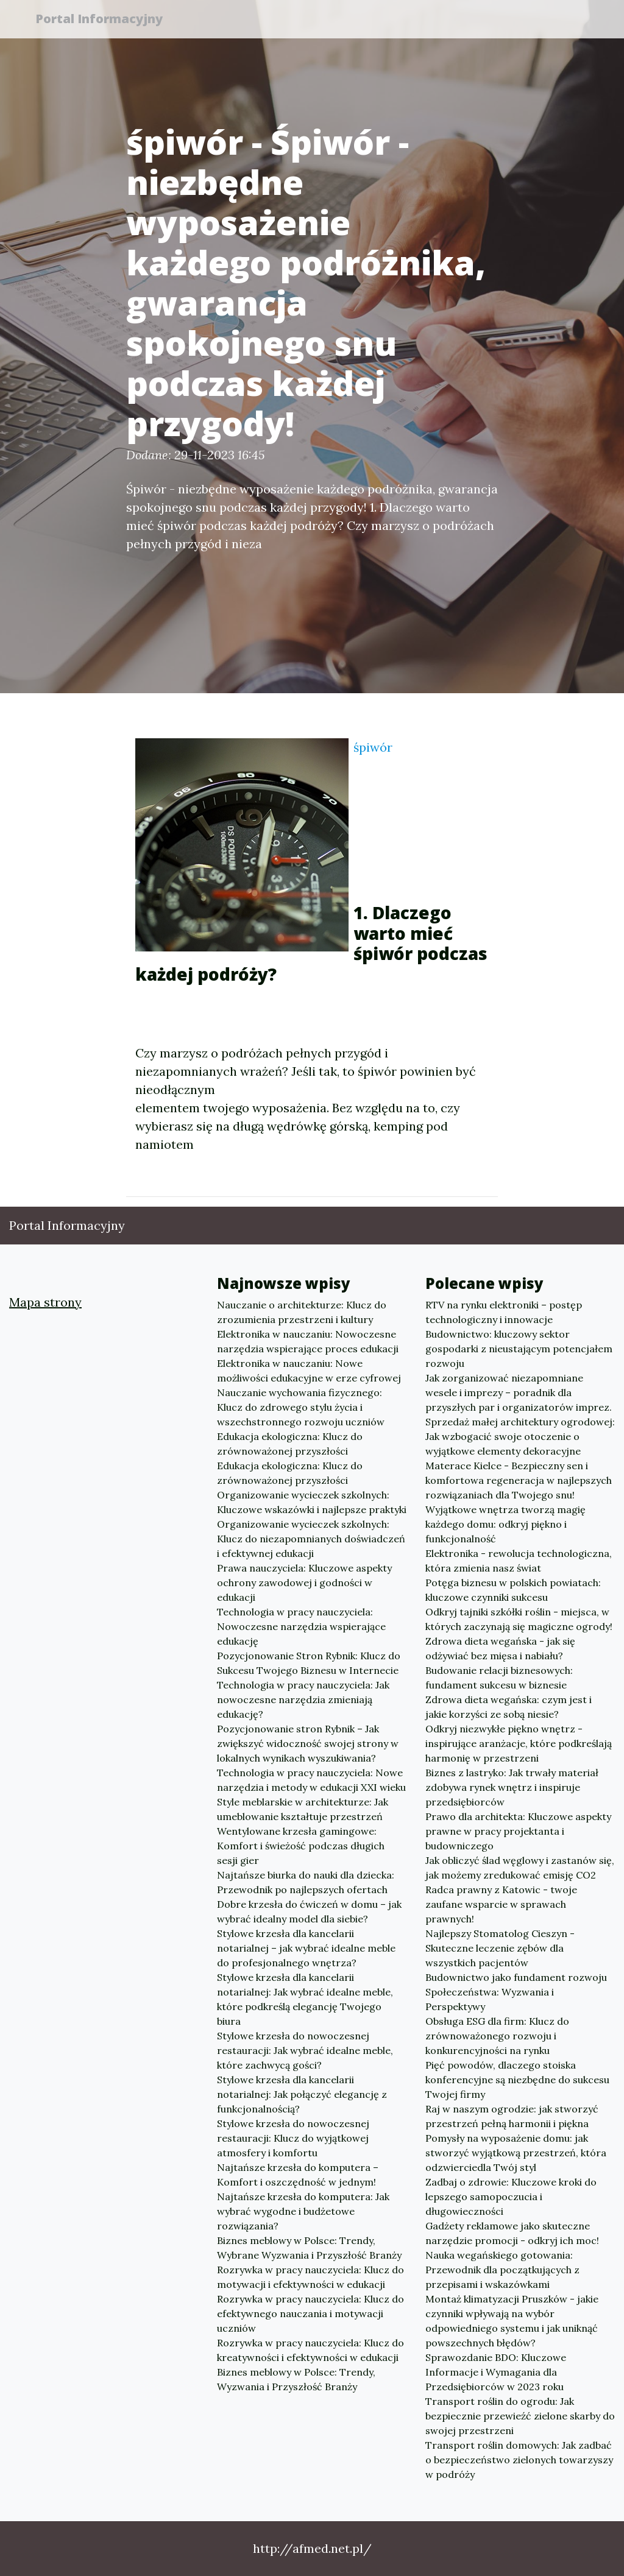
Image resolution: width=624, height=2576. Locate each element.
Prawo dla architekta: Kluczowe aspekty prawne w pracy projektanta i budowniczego (518, 1831)
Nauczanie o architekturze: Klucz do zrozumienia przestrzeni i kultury (301, 1312)
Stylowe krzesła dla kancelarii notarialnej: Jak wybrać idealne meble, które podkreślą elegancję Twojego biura (305, 1999)
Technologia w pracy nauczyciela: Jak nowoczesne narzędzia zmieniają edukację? (303, 1699)
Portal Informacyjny (104, 20)
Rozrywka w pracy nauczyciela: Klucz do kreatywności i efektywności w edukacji (310, 2350)
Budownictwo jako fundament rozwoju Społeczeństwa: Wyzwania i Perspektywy (516, 1992)
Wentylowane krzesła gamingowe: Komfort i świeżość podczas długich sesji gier (301, 1845)
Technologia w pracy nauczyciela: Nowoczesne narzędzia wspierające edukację (301, 1626)
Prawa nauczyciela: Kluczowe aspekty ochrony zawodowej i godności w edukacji (304, 1582)
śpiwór (372, 747)
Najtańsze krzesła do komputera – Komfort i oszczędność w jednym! (297, 2174)
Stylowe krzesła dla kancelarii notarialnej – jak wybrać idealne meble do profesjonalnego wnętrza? (306, 1948)
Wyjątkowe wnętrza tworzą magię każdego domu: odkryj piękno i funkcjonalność (505, 1524)
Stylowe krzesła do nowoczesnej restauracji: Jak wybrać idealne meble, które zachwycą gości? (305, 2050)
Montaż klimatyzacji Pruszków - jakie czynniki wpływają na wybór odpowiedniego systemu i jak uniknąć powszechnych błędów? (511, 2321)
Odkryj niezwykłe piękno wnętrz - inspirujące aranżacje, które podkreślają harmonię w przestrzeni (518, 1743)
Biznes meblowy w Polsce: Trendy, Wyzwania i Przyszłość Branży (296, 2379)
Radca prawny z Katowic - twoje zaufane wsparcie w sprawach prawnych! (501, 1904)
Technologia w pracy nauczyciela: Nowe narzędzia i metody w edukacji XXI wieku (311, 1779)
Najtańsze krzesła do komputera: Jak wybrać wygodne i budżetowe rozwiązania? (303, 2211)
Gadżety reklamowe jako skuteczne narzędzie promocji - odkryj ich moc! (512, 2233)
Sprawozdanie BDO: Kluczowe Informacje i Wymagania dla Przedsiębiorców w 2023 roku (495, 2372)
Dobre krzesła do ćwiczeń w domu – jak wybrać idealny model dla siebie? (309, 1911)
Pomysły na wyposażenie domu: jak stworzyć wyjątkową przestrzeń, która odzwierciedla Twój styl (515, 2152)
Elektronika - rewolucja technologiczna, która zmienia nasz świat (518, 1560)
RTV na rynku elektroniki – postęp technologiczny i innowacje (503, 1312)
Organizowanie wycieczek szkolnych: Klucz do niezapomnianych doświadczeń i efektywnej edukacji (311, 1538)
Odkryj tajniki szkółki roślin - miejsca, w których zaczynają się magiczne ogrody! (518, 1619)
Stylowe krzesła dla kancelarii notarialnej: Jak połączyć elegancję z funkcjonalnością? (302, 2094)
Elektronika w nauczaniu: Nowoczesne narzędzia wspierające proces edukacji (308, 1341)
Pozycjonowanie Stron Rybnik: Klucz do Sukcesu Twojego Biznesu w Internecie (308, 1663)
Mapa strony (45, 1302)
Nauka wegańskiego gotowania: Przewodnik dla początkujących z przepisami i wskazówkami (502, 2269)
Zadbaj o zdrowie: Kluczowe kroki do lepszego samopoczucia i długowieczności (511, 2196)
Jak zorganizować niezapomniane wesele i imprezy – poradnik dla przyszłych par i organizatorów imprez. (518, 1392)
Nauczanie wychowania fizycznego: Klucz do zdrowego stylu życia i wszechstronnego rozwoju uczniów (301, 1407)
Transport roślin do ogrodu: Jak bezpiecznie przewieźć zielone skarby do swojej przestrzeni (520, 2416)
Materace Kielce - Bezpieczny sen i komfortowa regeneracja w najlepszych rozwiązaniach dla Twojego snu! (518, 1480)
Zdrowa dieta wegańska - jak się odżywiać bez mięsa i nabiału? (500, 1648)
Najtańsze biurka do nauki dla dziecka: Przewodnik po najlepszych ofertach (305, 1882)
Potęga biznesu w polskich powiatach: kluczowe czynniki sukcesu (513, 1589)
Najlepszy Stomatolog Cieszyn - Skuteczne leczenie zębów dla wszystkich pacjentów (500, 1948)
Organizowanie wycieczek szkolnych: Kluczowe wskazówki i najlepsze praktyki (311, 1502)
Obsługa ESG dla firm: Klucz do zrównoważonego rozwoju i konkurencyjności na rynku (497, 2035)
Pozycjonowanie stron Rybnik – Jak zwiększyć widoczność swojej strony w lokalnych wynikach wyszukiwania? (308, 1743)
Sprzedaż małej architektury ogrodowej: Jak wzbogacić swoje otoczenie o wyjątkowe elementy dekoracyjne (520, 1436)
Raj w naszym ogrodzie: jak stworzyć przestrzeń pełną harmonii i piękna (511, 2116)
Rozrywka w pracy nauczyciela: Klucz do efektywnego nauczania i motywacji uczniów (310, 2313)
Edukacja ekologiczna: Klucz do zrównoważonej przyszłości (290, 1443)
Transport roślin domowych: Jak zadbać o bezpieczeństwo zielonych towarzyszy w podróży (519, 2459)
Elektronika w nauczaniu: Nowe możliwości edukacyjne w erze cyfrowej (309, 1370)
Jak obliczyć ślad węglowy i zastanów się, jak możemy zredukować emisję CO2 (519, 1867)
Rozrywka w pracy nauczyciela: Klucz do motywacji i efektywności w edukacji (310, 2277)
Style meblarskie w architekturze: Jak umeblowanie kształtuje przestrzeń (302, 1809)
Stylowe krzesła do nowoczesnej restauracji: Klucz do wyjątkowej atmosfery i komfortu (293, 2138)
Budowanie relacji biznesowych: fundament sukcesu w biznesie (499, 1677)
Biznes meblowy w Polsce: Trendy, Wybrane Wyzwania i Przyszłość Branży (309, 2247)
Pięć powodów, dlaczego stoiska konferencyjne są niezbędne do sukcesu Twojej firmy (517, 2079)
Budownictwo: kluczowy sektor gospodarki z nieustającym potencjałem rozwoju (518, 1348)
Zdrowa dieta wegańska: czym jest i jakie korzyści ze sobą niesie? (508, 1706)
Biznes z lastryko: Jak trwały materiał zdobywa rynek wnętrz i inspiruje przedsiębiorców (511, 1787)
